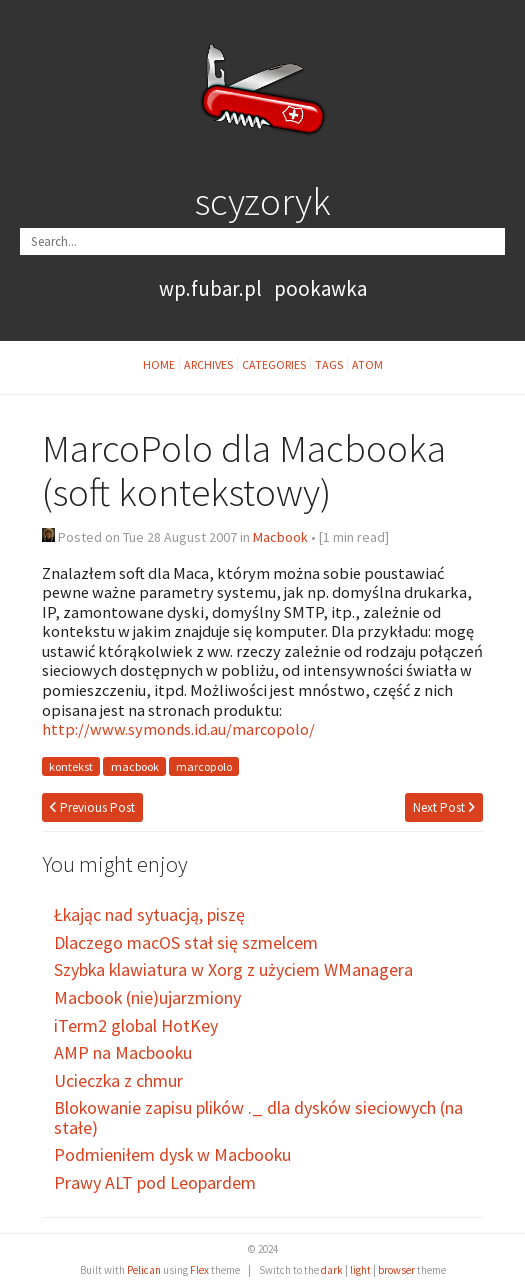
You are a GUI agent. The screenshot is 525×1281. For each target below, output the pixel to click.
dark (332, 1270)
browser (396, 1270)
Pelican (144, 1270)
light (360, 1270)
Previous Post (92, 807)
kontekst (71, 766)
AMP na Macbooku (123, 1052)
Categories (274, 364)
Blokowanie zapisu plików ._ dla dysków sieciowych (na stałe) (258, 1117)
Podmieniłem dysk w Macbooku (172, 1154)
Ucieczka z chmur (118, 1080)
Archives (208, 364)
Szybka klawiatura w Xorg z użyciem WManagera (233, 969)
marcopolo (204, 766)
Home (159, 364)
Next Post (444, 807)
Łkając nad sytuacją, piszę (149, 914)
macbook (135, 766)
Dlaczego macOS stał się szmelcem (186, 942)
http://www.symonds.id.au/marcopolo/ (178, 729)
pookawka (320, 288)
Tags (329, 364)
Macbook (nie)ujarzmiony (147, 997)
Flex (199, 1270)
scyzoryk (263, 201)
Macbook (280, 537)
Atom (367, 364)
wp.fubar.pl (210, 288)
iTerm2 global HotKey (136, 1025)
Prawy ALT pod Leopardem (155, 1182)
